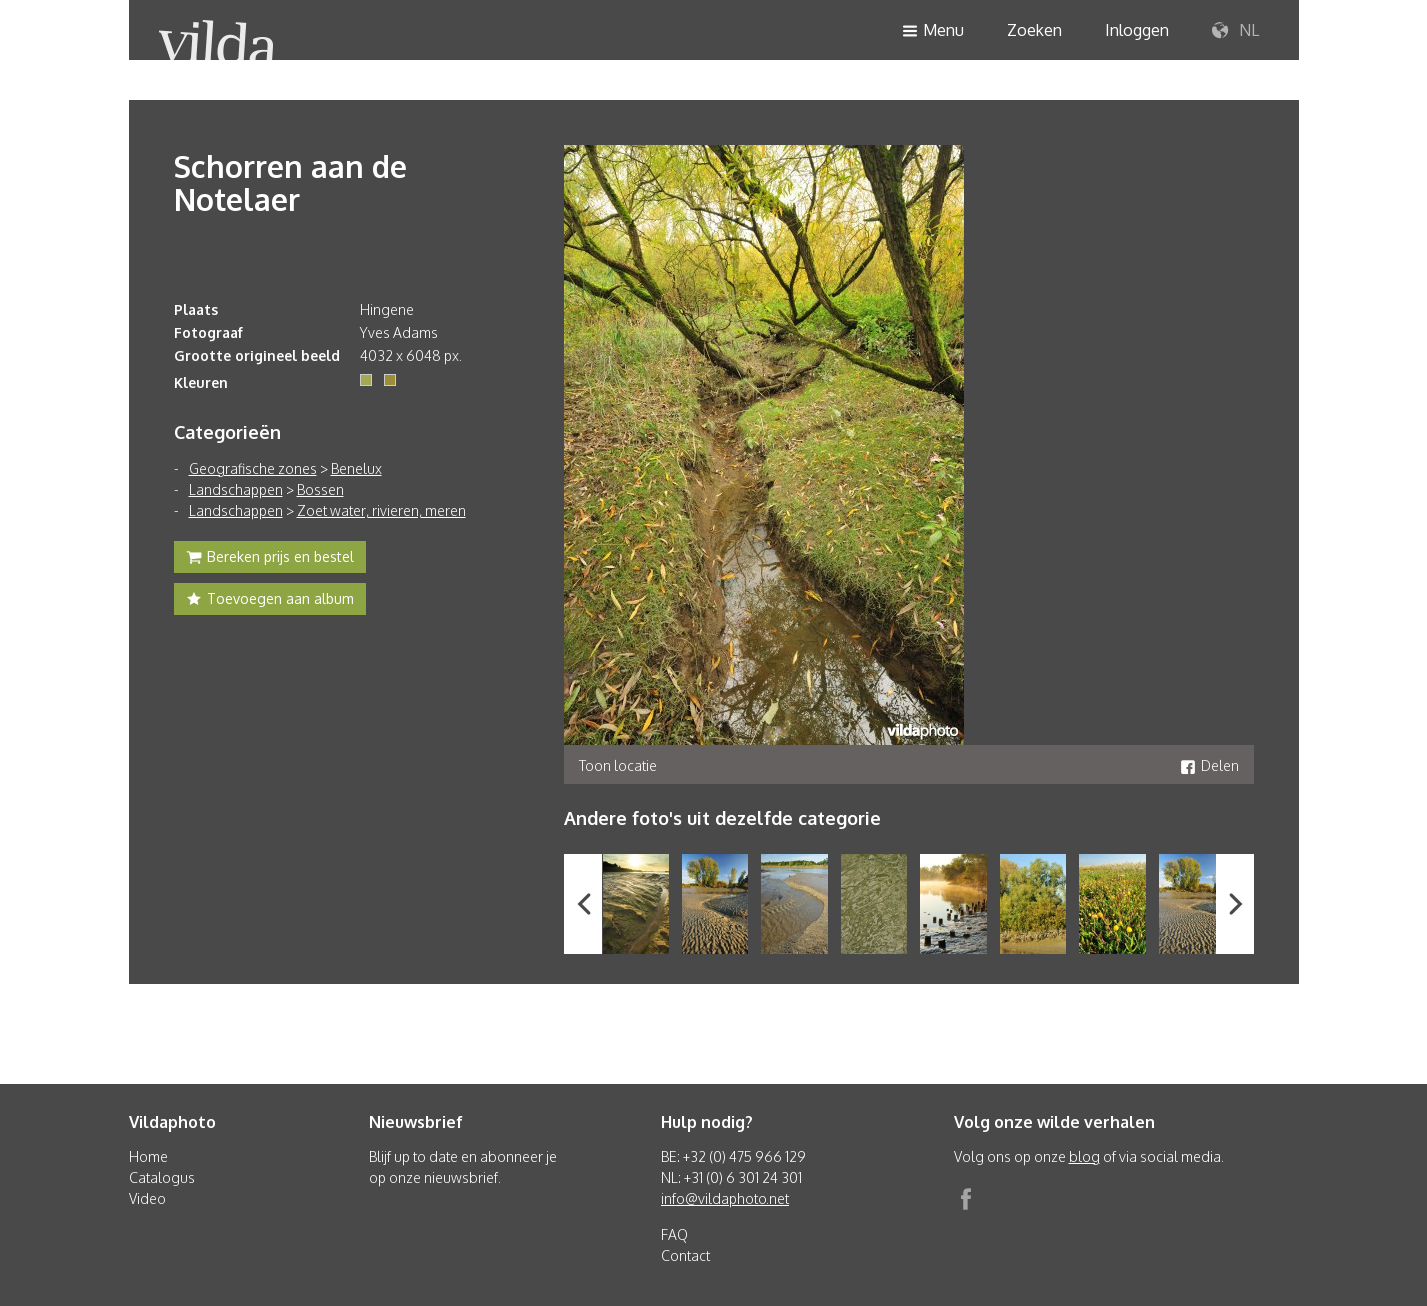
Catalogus (162, 1177)
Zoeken (1034, 30)
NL (1235, 31)
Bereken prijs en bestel (270, 559)
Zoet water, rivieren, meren (381, 510)
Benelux (356, 468)
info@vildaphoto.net (725, 1198)
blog (1084, 1156)
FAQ (674, 1234)
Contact (685, 1255)
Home (148, 1156)
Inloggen (1137, 30)
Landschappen (236, 489)
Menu (933, 31)
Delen (1209, 765)
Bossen (320, 489)
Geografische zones (253, 468)
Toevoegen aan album (270, 601)
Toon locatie (618, 765)
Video (147, 1198)
